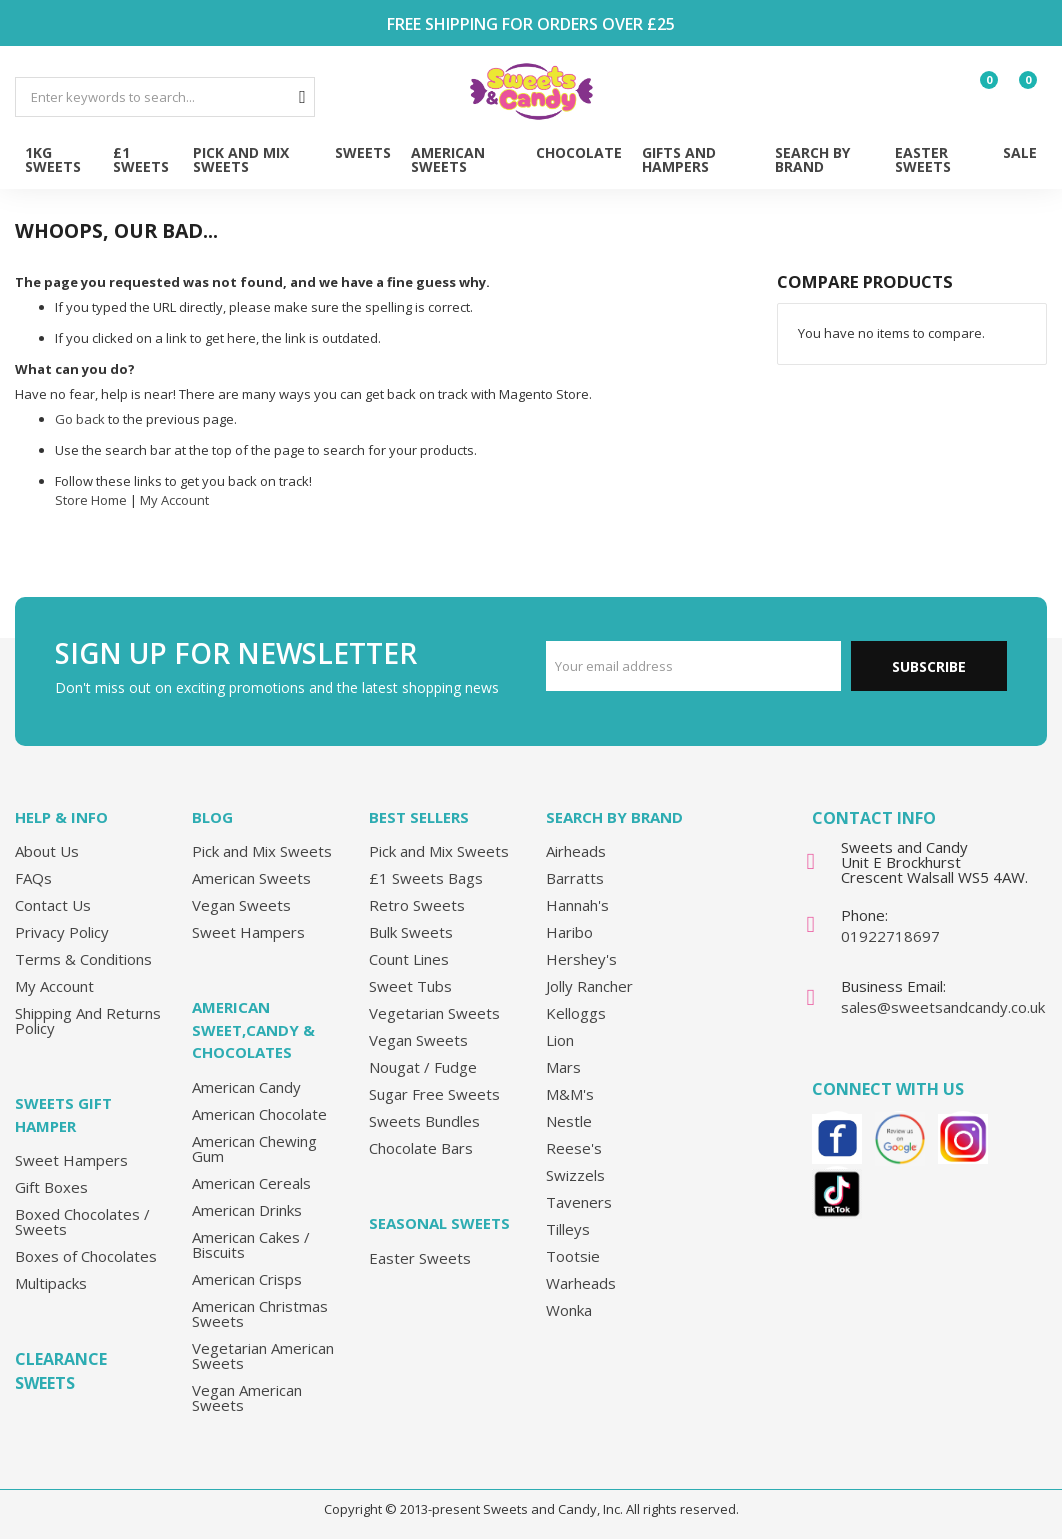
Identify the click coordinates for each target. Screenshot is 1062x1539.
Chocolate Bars (421, 1148)
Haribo (569, 932)
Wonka (569, 1310)
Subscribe (929, 666)
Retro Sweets (417, 905)
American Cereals (251, 1183)
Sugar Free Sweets (434, 1094)
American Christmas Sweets (260, 1313)
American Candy (246, 1087)
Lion (560, 1040)
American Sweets (251, 878)
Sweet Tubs (410, 986)
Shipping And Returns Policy (88, 1020)
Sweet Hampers (71, 1160)
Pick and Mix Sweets (262, 851)
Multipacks (51, 1283)
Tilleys (568, 1229)
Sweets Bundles (424, 1121)
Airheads (576, 851)
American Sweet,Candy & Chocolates (253, 1029)
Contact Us (53, 905)
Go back (80, 419)
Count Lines (409, 959)
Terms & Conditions (83, 959)
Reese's (574, 1148)
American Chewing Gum (254, 1148)
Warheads (581, 1283)
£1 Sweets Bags (426, 878)
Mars (563, 1067)
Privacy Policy (62, 932)
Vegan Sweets (241, 905)
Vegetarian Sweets (434, 1013)
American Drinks (247, 1210)
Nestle (569, 1121)
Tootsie (573, 1256)
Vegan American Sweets (247, 1397)
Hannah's (577, 905)
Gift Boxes (51, 1187)
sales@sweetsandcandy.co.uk (943, 1007)
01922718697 (890, 936)
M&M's (570, 1094)
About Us (47, 851)
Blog (212, 817)
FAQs (33, 878)
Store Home (91, 500)
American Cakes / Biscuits (251, 1244)
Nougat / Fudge (423, 1067)
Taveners (579, 1202)
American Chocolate (259, 1114)
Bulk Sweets (411, 932)
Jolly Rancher (589, 986)
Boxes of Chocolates (86, 1256)
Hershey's (581, 959)
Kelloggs (576, 1013)
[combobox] (165, 97)
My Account (174, 500)
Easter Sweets (420, 1258)
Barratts (575, 878)
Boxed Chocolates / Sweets (82, 1221)
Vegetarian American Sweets (263, 1355)
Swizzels (575, 1175)
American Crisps (247, 1279)
